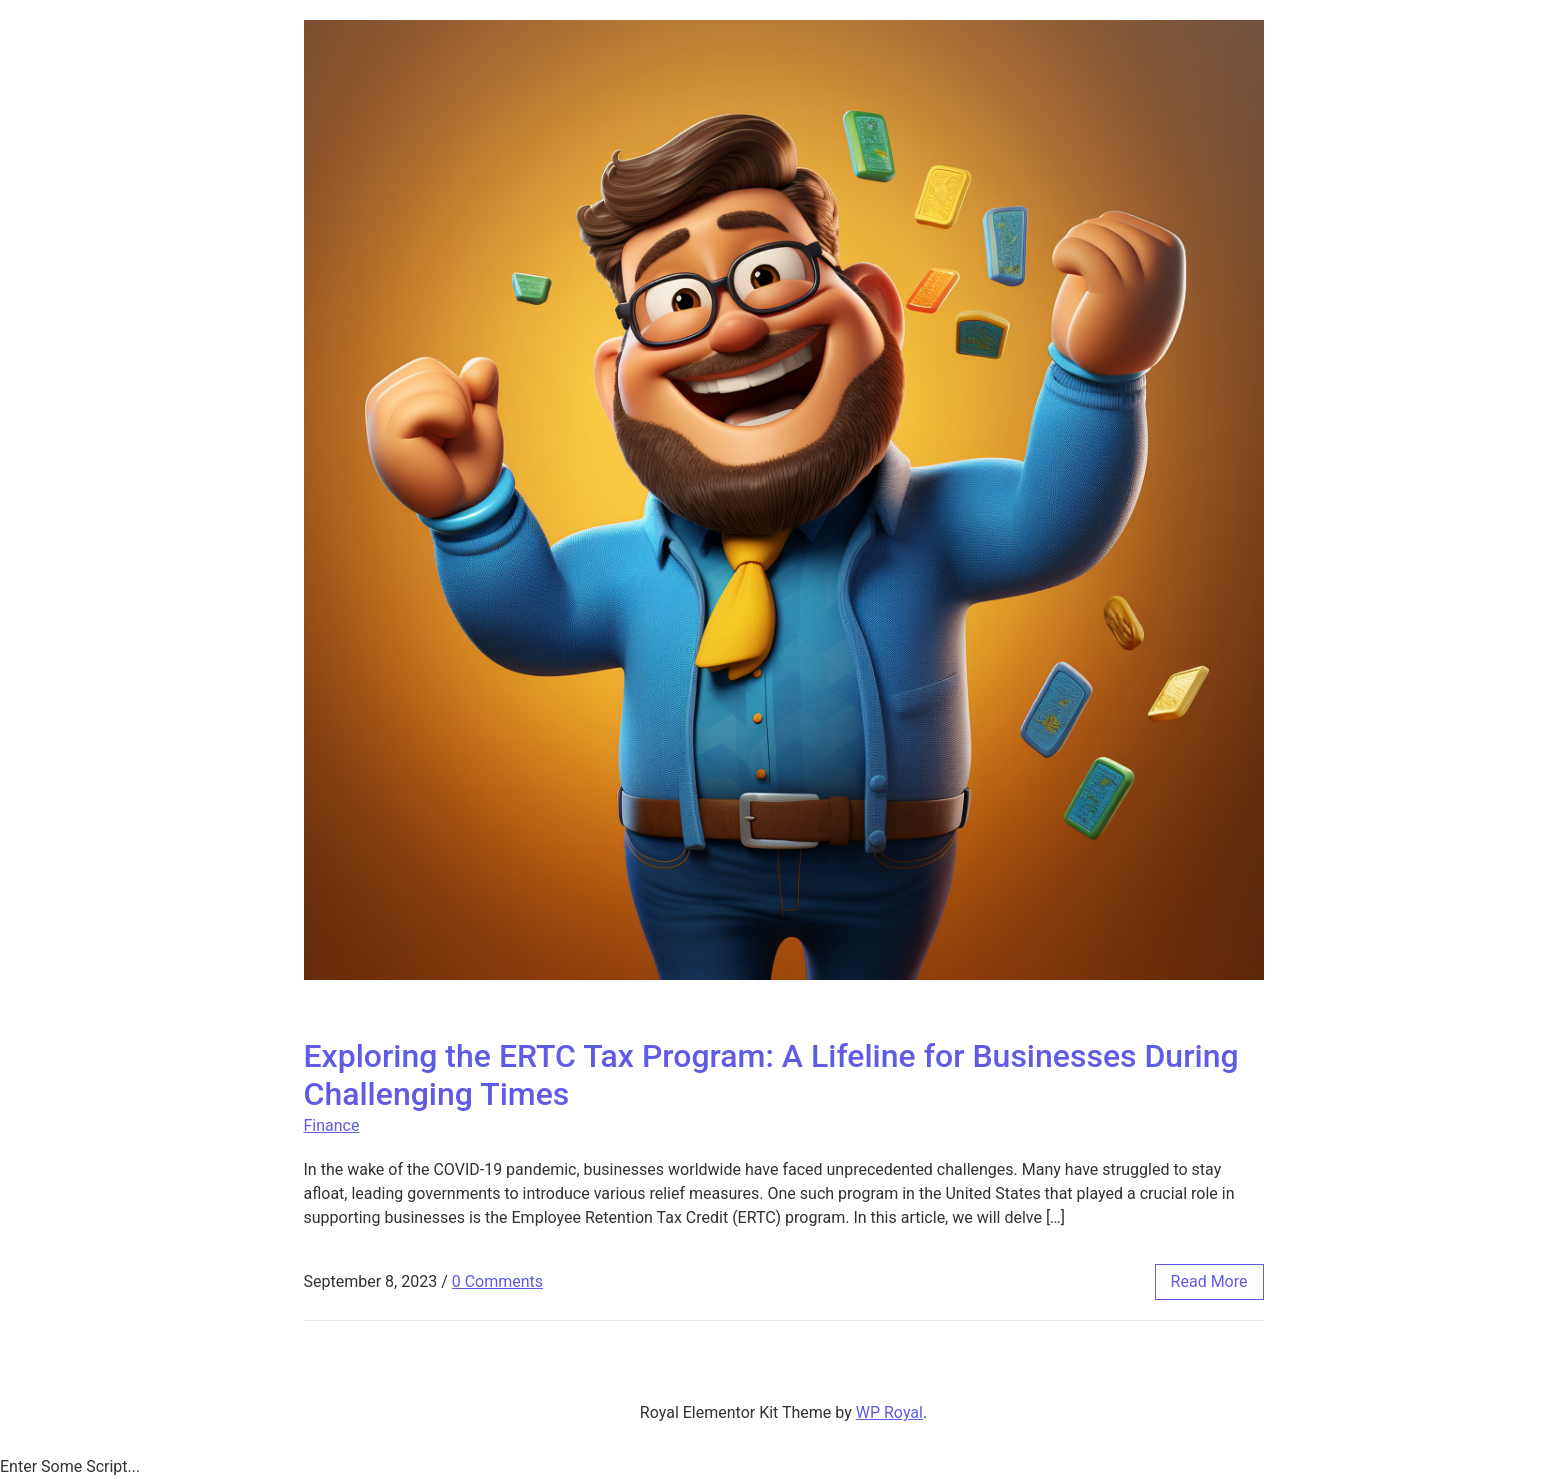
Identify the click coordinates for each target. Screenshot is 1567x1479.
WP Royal (889, 1412)
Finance (332, 1125)
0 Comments (497, 1281)
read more (1209, 1281)
